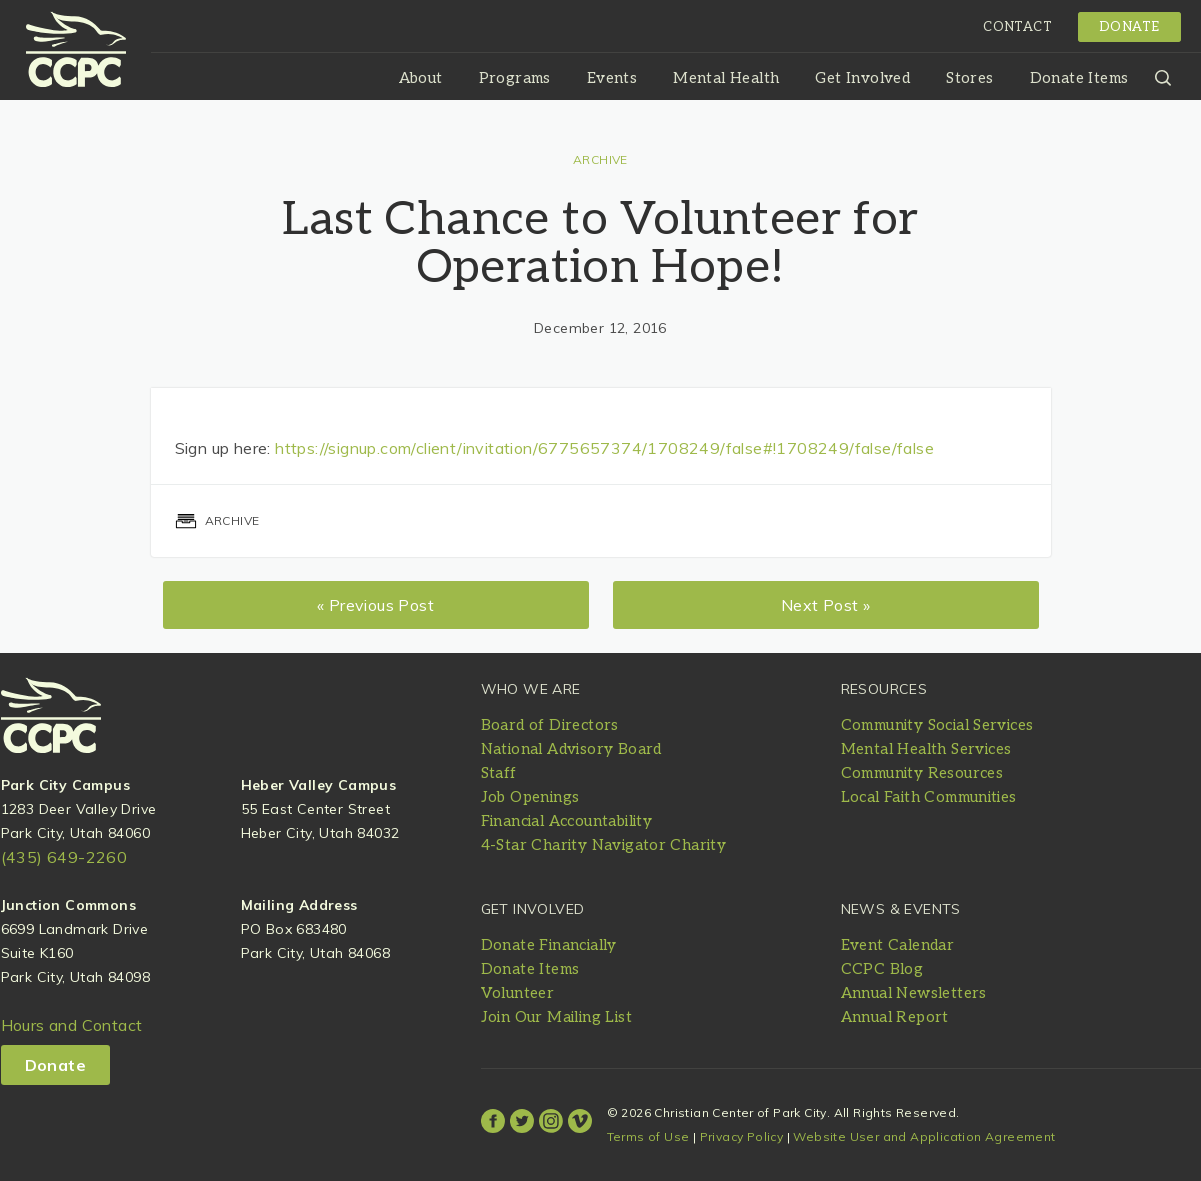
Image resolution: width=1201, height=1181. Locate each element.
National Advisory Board (571, 749)
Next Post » (825, 605)
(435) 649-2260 (64, 857)
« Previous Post (375, 605)
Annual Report (895, 1017)
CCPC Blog (882, 969)
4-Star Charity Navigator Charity (604, 845)
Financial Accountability (567, 821)
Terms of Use (648, 1136)
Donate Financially (549, 945)
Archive (600, 159)
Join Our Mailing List (556, 1017)
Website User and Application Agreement (924, 1136)
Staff (499, 773)
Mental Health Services (926, 749)
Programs (515, 78)
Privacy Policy (742, 1136)
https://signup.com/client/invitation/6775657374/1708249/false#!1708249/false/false (604, 448)
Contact (1017, 27)
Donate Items (1079, 78)
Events (612, 78)
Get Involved (862, 78)
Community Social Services (937, 725)
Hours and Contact (72, 1025)
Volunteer (518, 993)
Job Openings (530, 797)
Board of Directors (550, 725)
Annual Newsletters (914, 993)
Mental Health (726, 78)
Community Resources (922, 773)
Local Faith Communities (929, 797)
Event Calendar (898, 945)
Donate (1129, 27)
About (421, 78)
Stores (969, 78)
